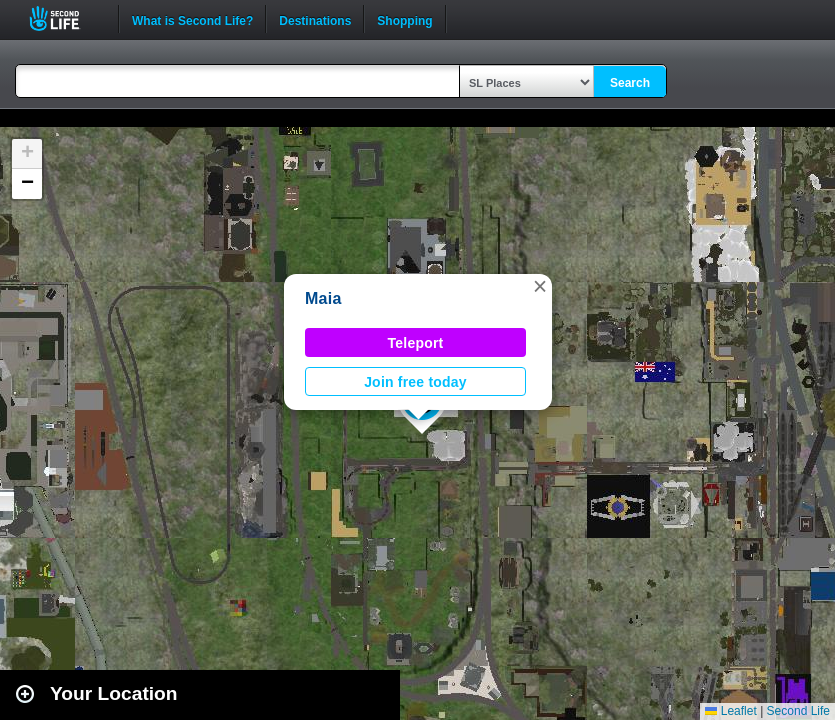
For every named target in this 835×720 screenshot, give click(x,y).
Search (630, 83)
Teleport (416, 343)
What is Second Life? (192, 19)
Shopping (404, 19)
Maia (323, 298)
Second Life (65, 18)
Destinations (315, 19)
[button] (540, 286)
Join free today (415, 382)
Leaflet (730, 711)
